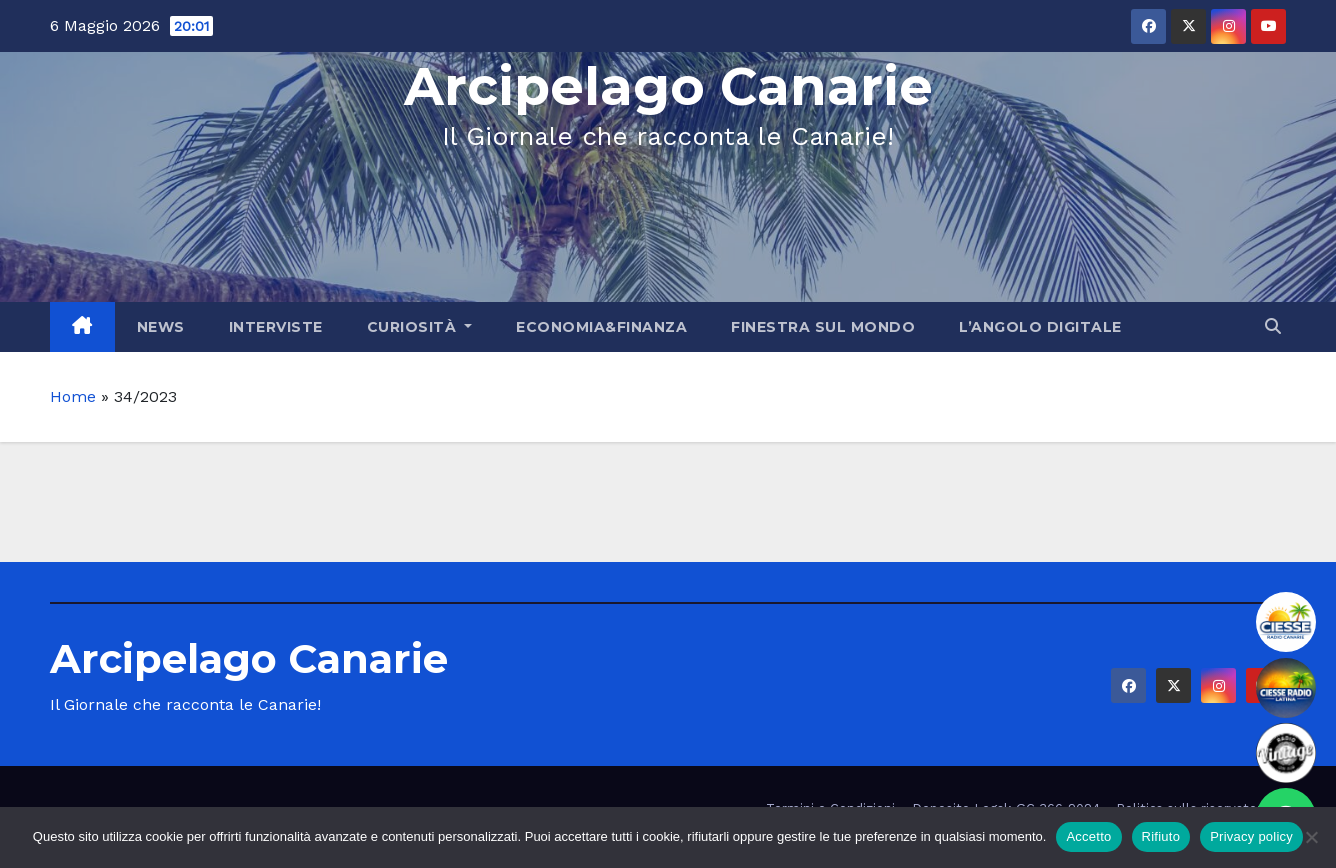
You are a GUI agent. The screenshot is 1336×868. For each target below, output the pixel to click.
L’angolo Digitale (1040, 327)
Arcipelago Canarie (668, 86)
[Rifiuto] (1311, 837)
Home (73, 396)
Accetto (1088, 836)
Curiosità (420, 327)
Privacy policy (1251, 836)
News (161, 327)
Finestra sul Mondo (823, 327)
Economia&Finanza (601, 327)
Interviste (276, 327)
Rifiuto (1161, 836)
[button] (1273, 326)
